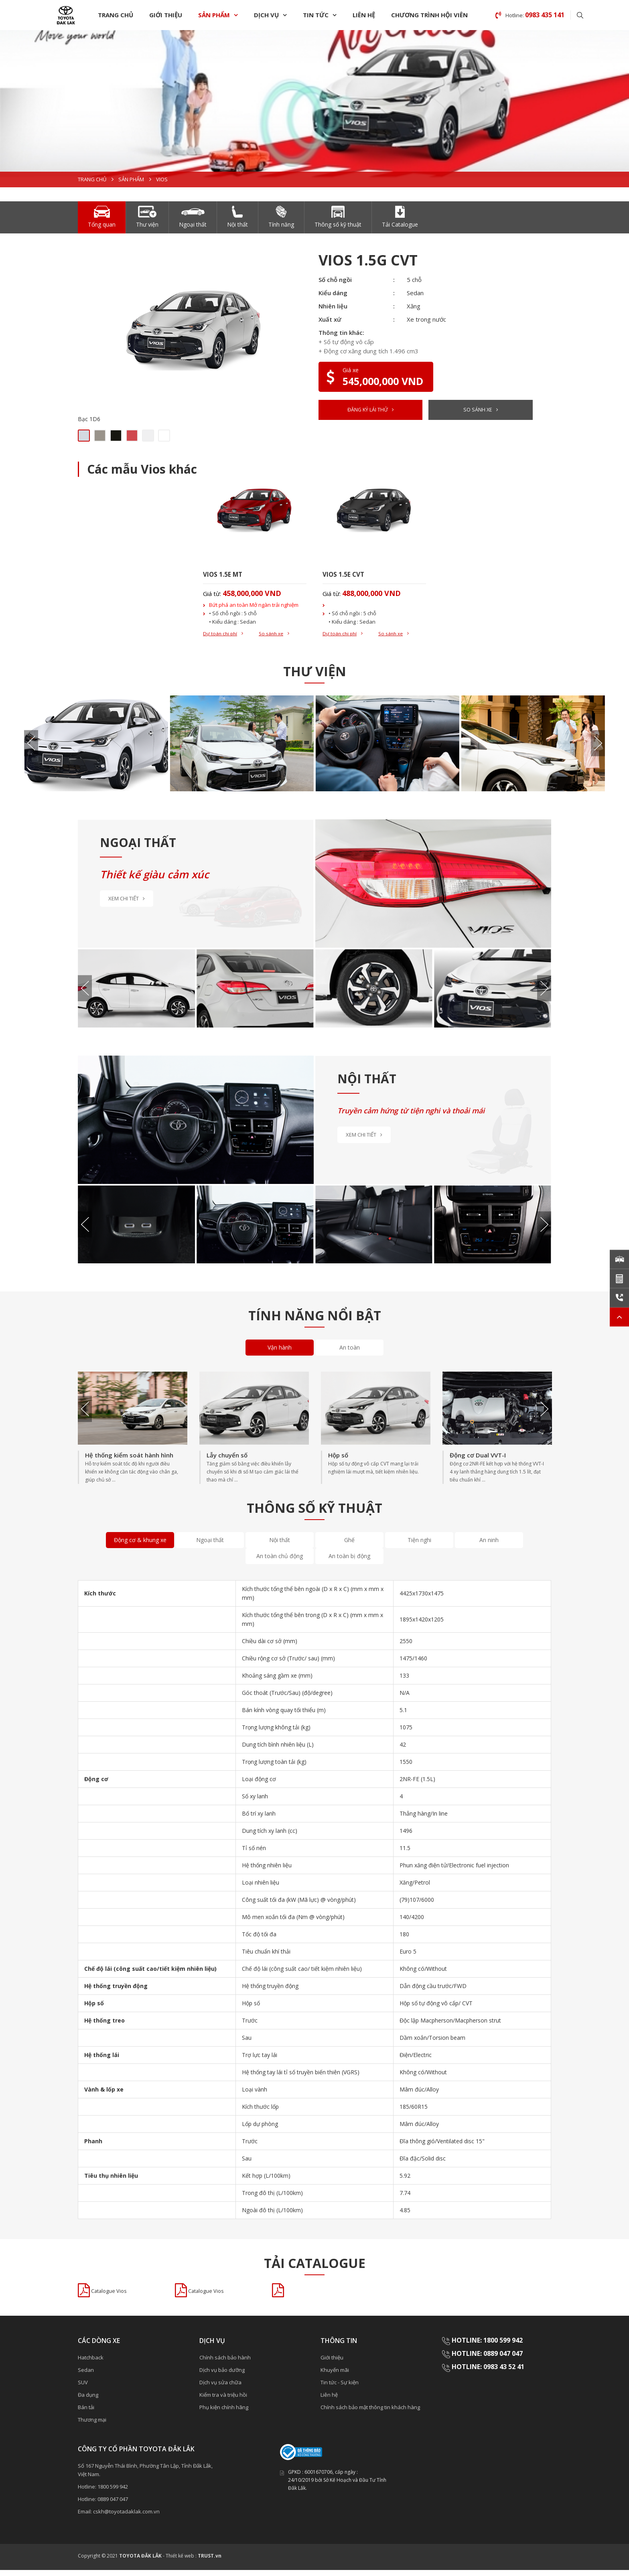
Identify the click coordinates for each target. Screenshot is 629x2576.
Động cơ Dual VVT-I (478, 1461)
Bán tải (86, 2413)
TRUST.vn (209, 2561)
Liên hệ (364, 15)
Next (598, 749)
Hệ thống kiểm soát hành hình (129, 1461)
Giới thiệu (165, 15)
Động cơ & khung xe (140, 1545)
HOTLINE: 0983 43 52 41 (489, 2373)
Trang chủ (115, 15)
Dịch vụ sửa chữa (220, 2388)
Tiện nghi (419, 1545)
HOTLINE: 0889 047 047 (487, 2359)
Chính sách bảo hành (225, 2363)
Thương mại (92, 2425)
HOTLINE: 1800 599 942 (487, 2346)
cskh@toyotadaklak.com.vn (126, 2517)
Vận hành (280, 1353)
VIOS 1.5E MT (226, 576)
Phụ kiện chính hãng (223, 2413)
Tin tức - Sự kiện (340, 2388)
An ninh (489, 1545)
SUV (83, 2388)
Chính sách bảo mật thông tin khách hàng (370, 2413)
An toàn (349, 1353)
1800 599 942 (112, 2492)
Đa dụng (88, 2400)
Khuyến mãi (335, 2375)
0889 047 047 (112, 2505)
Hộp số (338, 1461)
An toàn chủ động (279, 1561)
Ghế (349, 1545)
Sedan (86, 2375)
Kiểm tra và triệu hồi (223, 2400)
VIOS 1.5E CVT (347, 576)
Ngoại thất (210, 1545)
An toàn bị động (349, 1561)
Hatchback (90, 2363)
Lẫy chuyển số (227, 1461)
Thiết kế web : (181, 2561)
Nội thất (279, 1545)
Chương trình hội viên (429, 15)
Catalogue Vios (113, 2297)
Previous (31, 749)
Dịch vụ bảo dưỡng (222, 2375)
